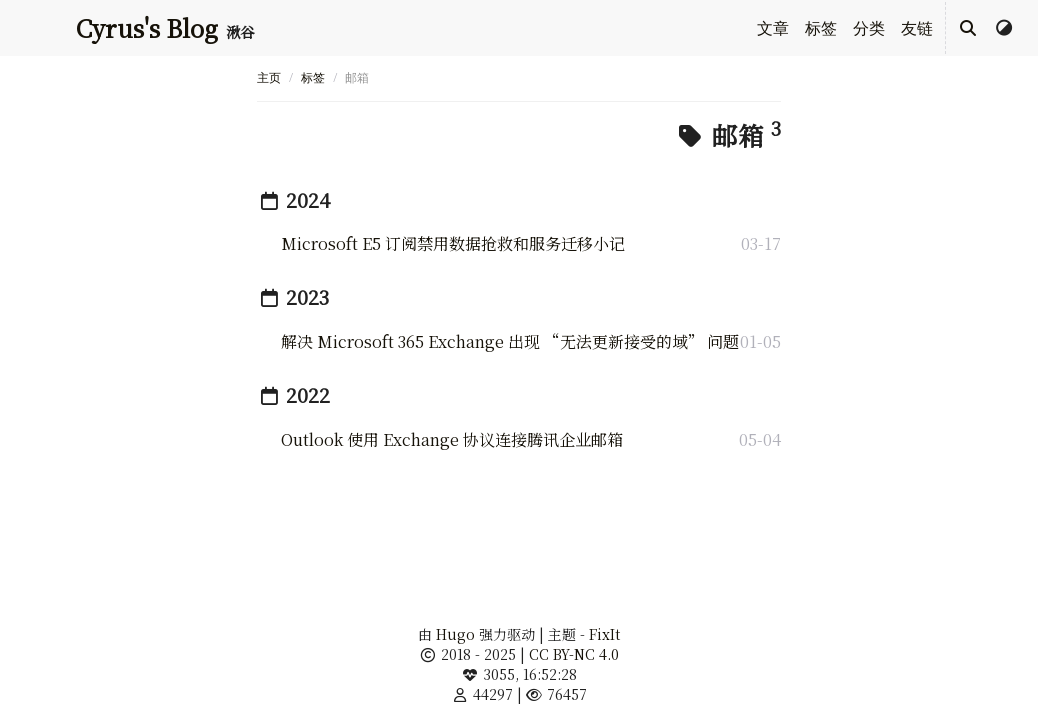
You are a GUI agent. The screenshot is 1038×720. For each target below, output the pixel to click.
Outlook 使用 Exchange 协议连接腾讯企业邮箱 (452, 439)
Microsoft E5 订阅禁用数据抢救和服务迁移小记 (453, 243)
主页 (269, 77)
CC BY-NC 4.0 (574, 654)
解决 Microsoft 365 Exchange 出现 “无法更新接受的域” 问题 (510, 341)
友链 (917, 28)
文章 (773, 28)
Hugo (455, 634)
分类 (869, 28)
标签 (821, 28)
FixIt (604, 634)
